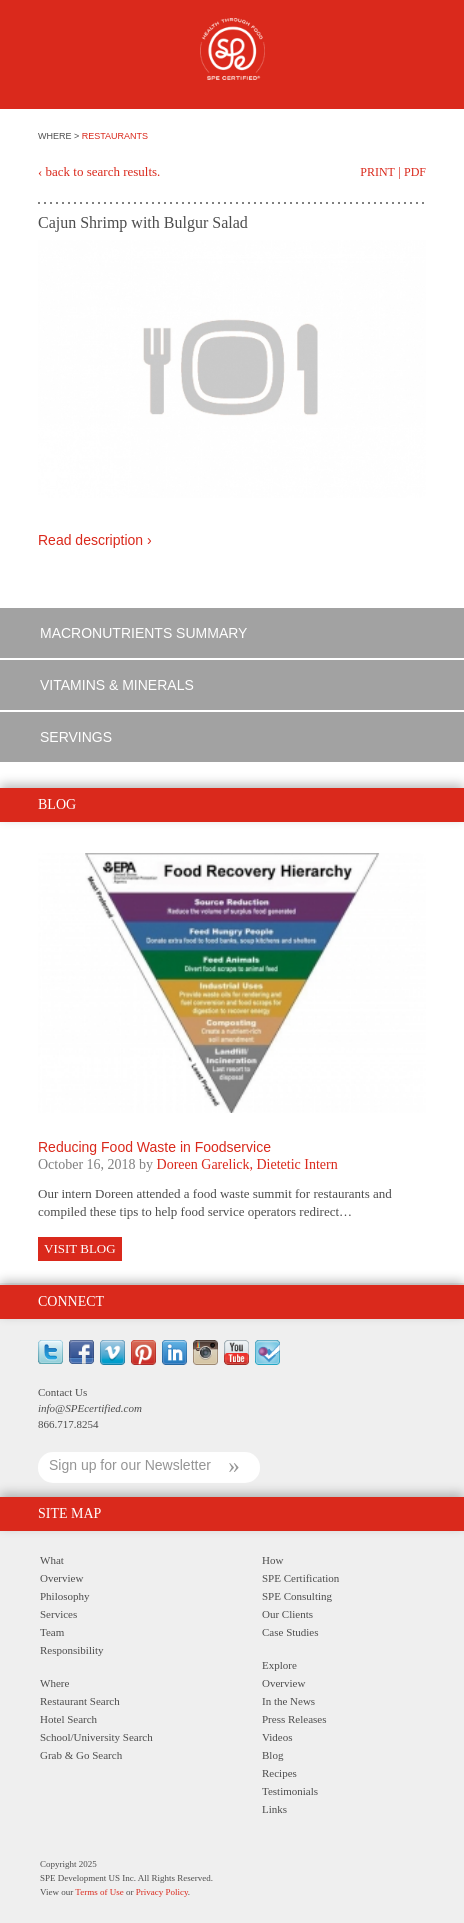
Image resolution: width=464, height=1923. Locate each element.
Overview (61, 1578)
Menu (49, 57)
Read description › (95, 540)
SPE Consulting (297, 1596)
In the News (288, 1701)
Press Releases (294, 1719)
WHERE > (60, 136)
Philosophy (65, 1596)
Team (52, 1632)
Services (58, 1614)
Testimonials (290, 1791)
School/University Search (96, 1737)
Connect (71, 1301)
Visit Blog (80, 1248)
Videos (277, 1737)
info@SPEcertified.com (90, 1408)
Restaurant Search (80, 1701)
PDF (415, 172)
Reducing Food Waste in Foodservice (154, 1147)
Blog (272, 1755)
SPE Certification (300, 1578)
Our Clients (287, 1614)
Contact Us (62, 1392)
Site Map (69, 1513)
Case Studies (290, 1632)
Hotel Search (68, 1719)
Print (377, 172)
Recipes (279, 1773)
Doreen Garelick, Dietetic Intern (247, 1164)
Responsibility (72, 1650)
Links (274, 1809)
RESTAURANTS (115, 136)
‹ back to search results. (99, 171)
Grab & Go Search (81, 1755)
